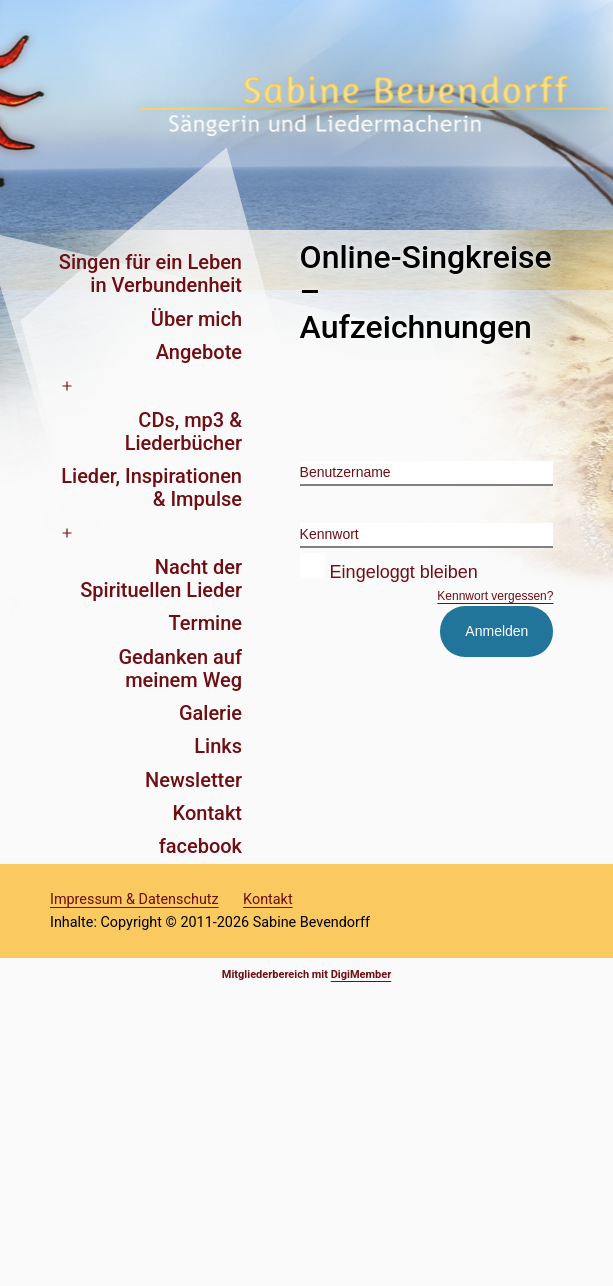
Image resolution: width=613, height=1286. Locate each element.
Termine (205, 623)
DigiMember (361, 974)
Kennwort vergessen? (495, 596)
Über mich (196, 319)
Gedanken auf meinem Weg (180, 668)
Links (218, 746)
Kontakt (207, 813)
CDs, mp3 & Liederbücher (183, 431)
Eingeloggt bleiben (389, 572)
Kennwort (329, 534)
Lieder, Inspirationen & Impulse (151, 487)
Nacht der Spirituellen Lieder (161, 578)
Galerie (210, 713)
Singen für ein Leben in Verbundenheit (150, 273)
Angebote (199, 352)
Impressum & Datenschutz (134, 899)
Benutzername (345, 472)
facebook (200, 846)
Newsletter (193, 780)
